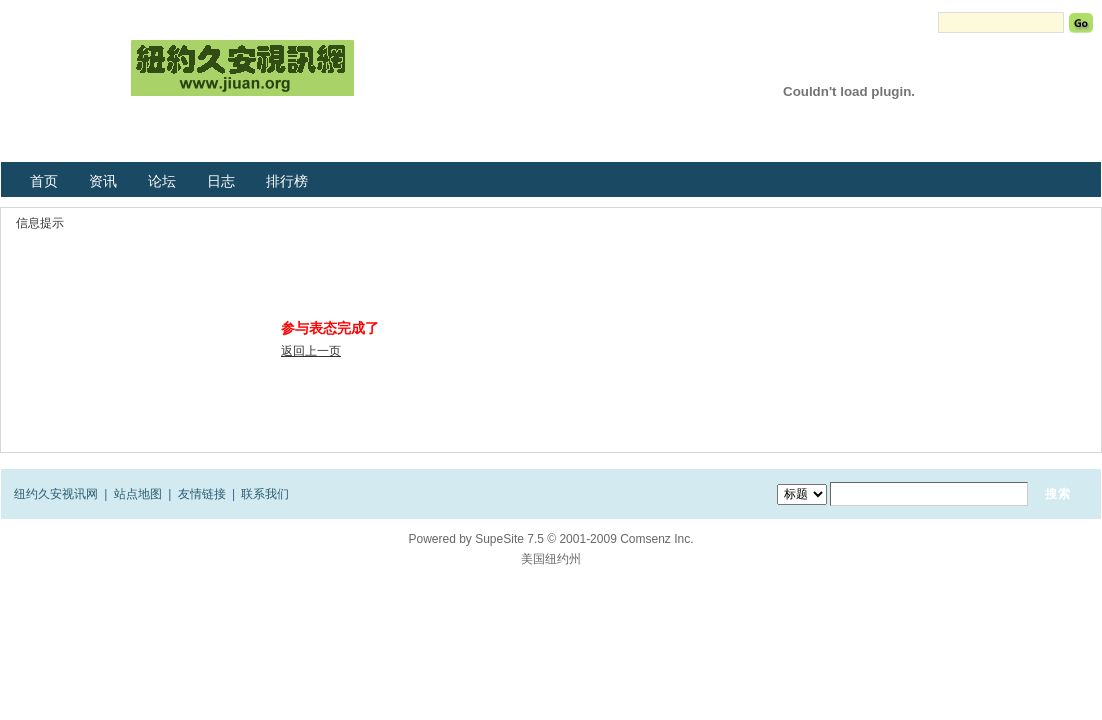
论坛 (162, 181)
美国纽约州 (551, 559)
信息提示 (40, 223)
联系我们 (265, 494)
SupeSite (499, 539)
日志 (221, 181)
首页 (44, 181)
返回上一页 (311, 351)
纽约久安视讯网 (56, 494)
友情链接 (202, 494)
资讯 (103, 181)
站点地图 (138, 494)
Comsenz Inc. (656, 539)
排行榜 (287, 181)
